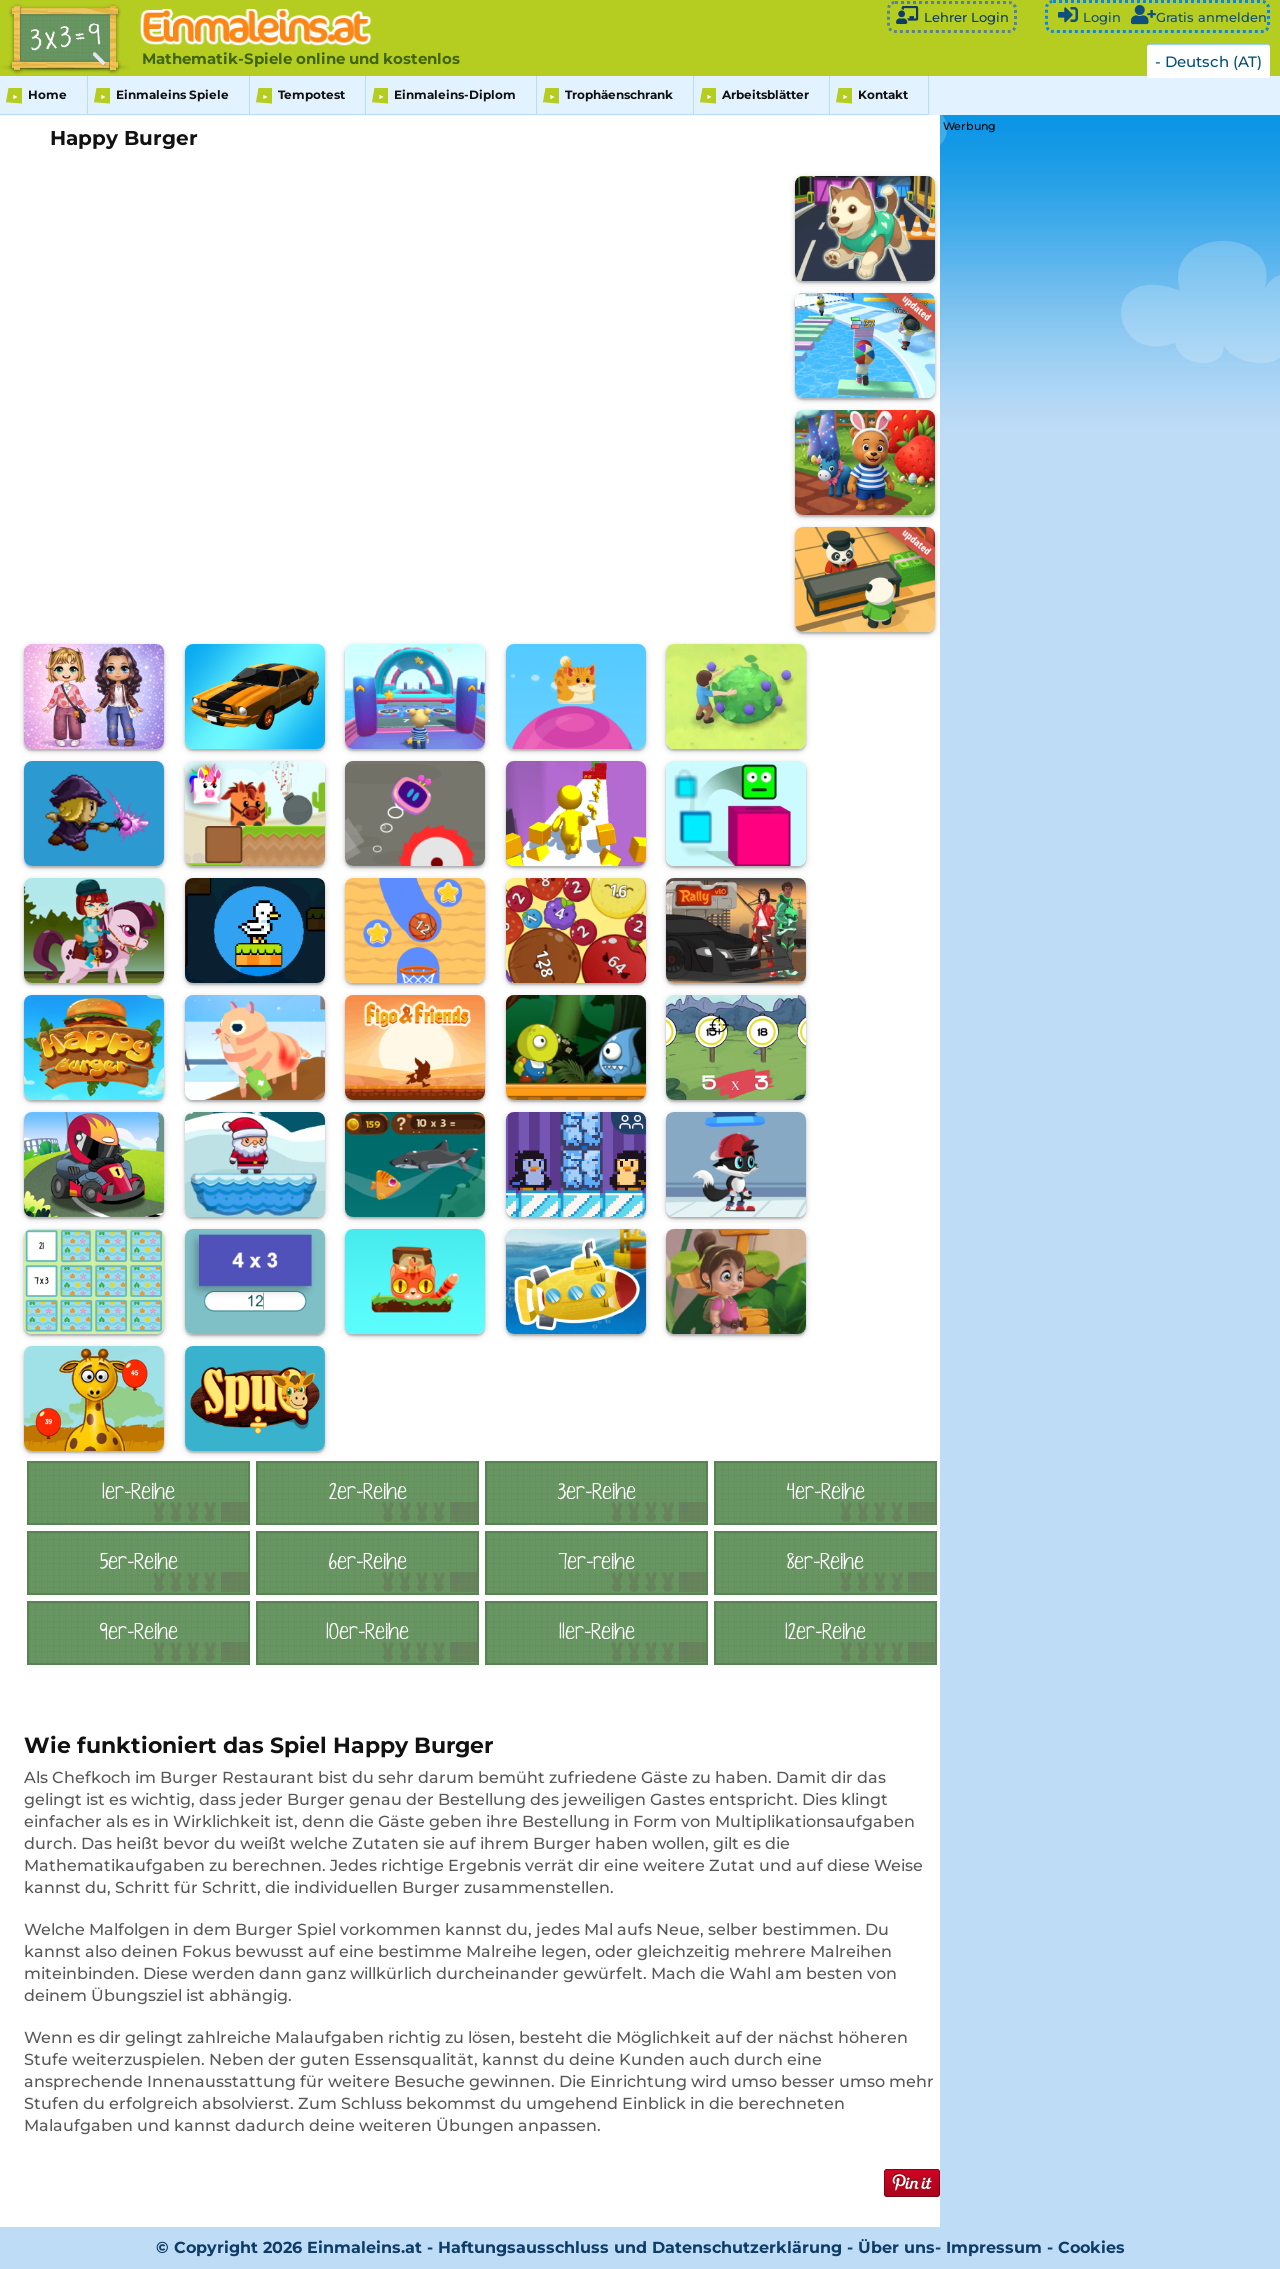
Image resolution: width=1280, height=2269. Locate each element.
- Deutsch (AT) (1208, 61)
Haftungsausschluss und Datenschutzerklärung (640, 2247)
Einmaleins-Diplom (455, 94)
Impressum (994, 2247)
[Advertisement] (1093, 437)
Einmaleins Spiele (172, 94)
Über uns (896, 2247)
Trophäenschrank (619, 94)
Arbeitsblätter (765, 94)
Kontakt (883, 94)
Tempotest (311, 94)
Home (47, 94)
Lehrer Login (952, 15)
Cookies (1091, 2247)
